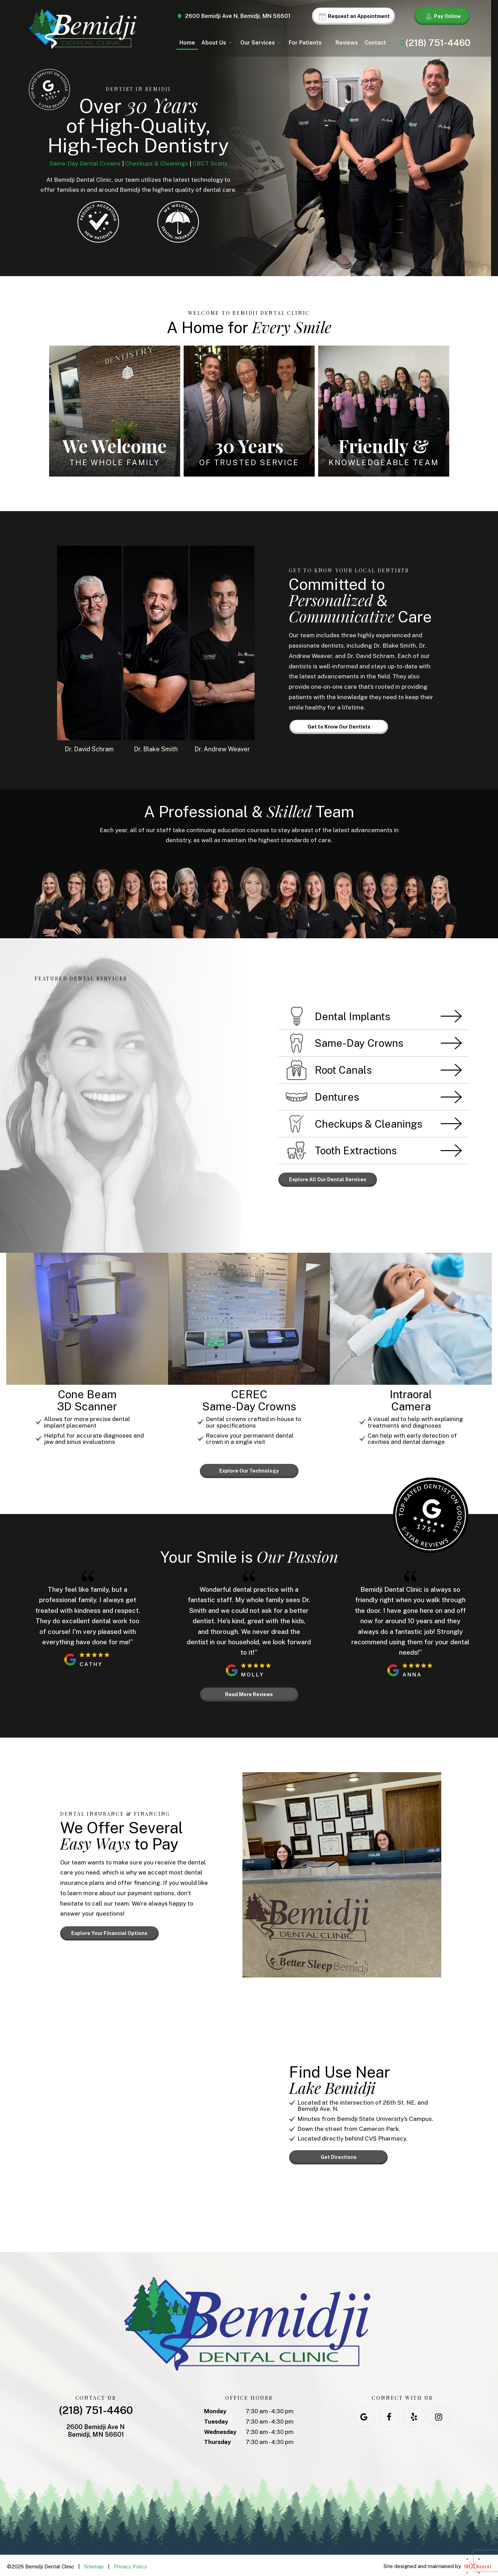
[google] (364, 2413)
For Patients (309, 43)
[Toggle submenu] (230, 43)
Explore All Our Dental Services (327, 1179)
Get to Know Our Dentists (338, 727)
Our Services (261, 43)
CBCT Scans (210, 163)
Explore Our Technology (249, 1470)
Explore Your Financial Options (109, 1930)
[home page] (82, 28)
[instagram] (439, 2413)
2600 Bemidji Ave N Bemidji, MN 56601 (95, 2427)
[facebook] (389, 2413)
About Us (217, 43)
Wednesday (220, 2428)
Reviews (346, 42)
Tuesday (216, 2418)
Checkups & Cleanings (156, 163)
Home (187, 42)
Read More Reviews (249, 1692)
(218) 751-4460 (433, 42)
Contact (379, 43)
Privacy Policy (130, 2564)
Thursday (217, 2439)
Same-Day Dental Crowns (85, 163)
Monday (215, 2408)
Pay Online (442, 16)
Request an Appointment (353, 16)
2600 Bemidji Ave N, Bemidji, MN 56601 (233, 16)
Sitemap (94, 2564)
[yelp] (414, 2413)
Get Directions (339, 2154)
